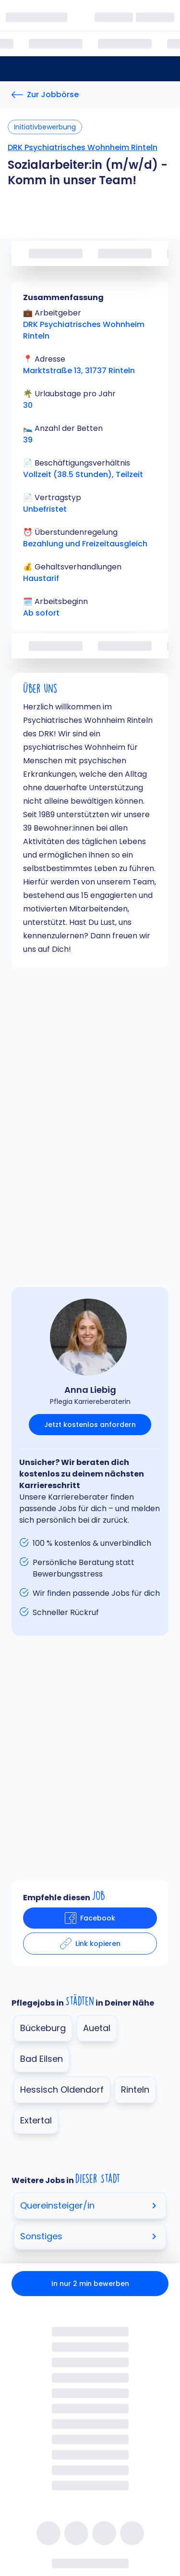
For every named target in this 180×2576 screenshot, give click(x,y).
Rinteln (135, 2090)
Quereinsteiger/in (90, 2205)
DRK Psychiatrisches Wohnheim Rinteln (82, 147)
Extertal (36, 2120)
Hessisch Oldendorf (62, 2090)
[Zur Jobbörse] (45, 95)
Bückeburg (43, 2028)
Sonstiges (90, 2236)
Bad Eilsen (41, 2059)
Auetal (96, 2028)
